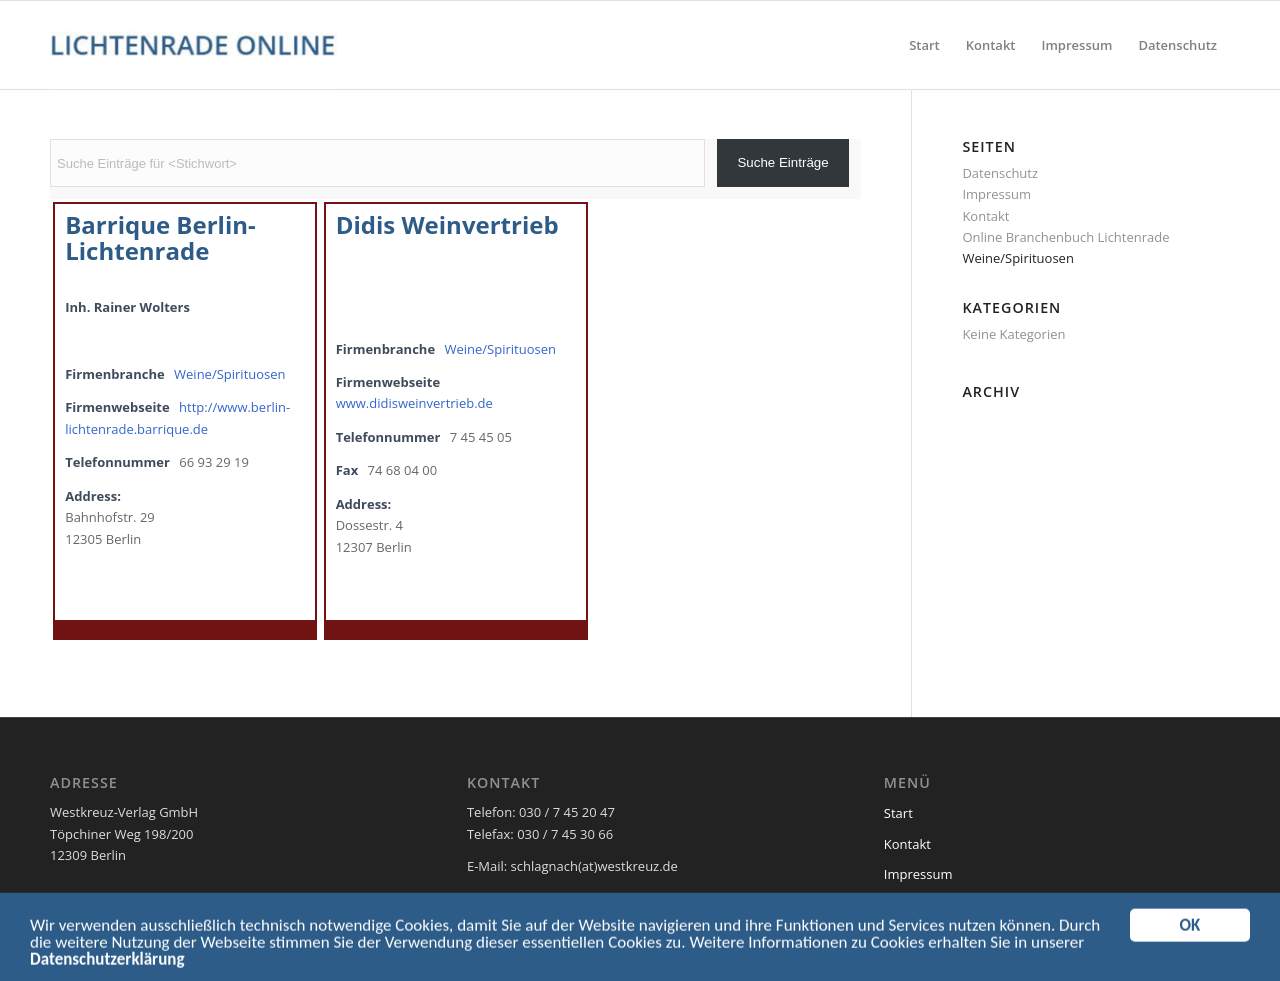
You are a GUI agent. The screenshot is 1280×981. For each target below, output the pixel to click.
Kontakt (985, 216)
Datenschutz (1000, 173)
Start (898, 813)
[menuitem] (924, 45)
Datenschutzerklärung (107, 964)
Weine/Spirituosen (229, 374)
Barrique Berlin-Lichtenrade (160, 237)
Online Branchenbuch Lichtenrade (1065, 237)
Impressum (996, 194)
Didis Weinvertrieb (447, 224)
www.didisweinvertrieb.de (414, 403)
